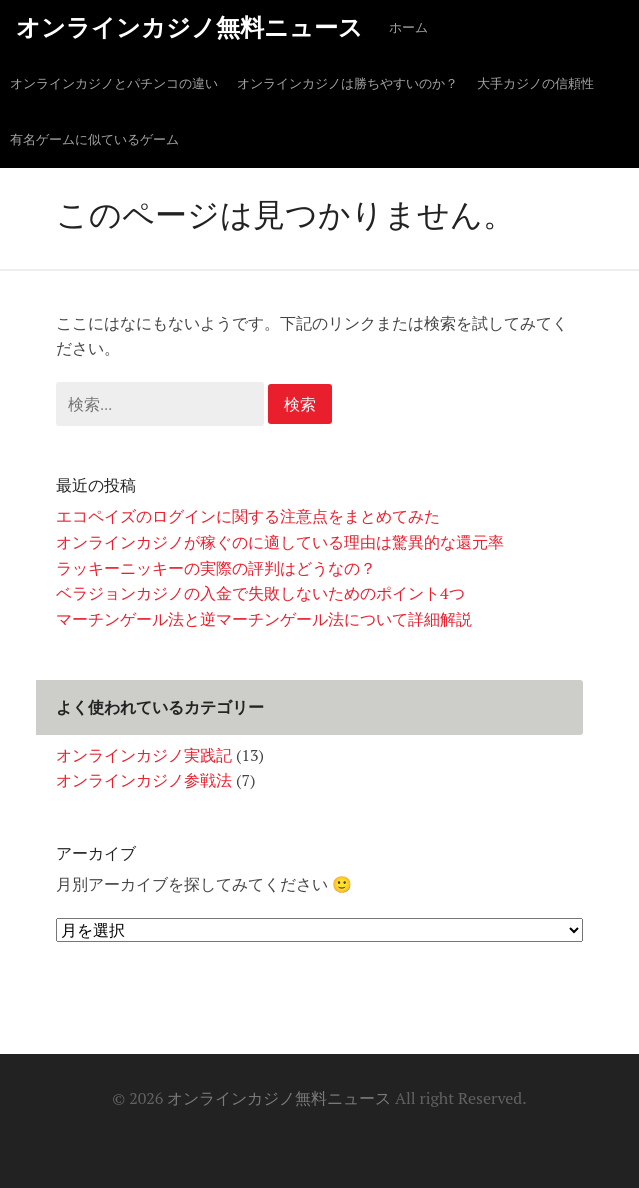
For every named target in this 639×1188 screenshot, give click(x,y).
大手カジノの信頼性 (535, 83)
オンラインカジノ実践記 (144, 755)
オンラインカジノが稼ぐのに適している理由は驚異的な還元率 (280, 542)
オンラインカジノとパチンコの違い (114, 83)
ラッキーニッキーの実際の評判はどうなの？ (216, 568)
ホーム (408, 27)
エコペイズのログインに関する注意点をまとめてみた (248, 516)
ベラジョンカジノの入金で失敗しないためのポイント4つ (260, 593)
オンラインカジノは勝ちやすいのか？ (347, 83)
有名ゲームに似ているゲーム (94, 139)
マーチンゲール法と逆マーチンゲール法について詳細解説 (264, 619)
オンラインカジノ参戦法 (144, 780)
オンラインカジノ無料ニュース (189, 27)
